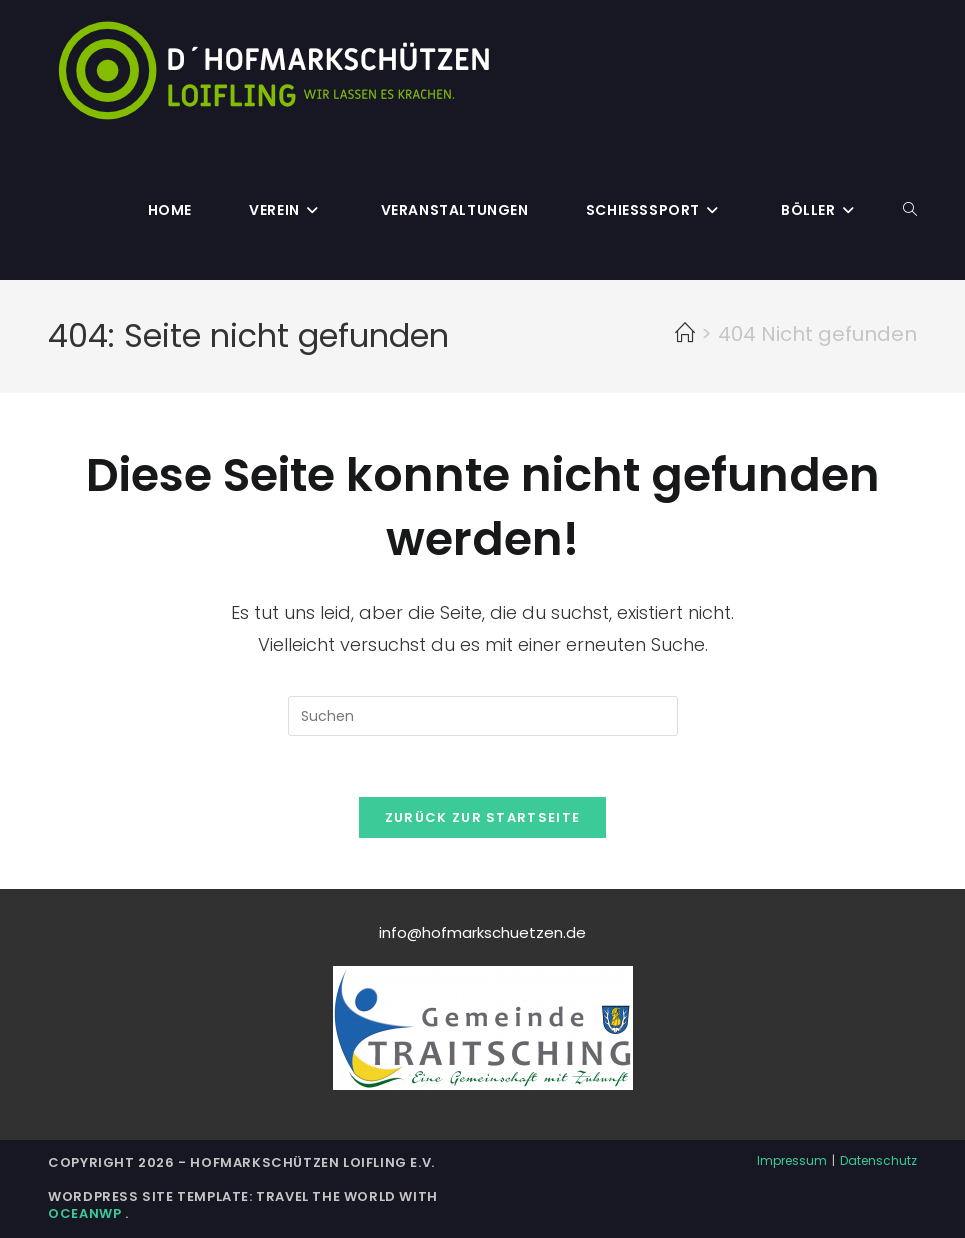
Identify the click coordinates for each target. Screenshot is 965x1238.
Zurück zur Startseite (482, 817)
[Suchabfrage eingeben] (483, 716)
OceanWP (86, 1213)
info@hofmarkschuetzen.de (482, 932)
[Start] (685, 334)
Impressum (792, 1160)
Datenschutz (878, 1160)
